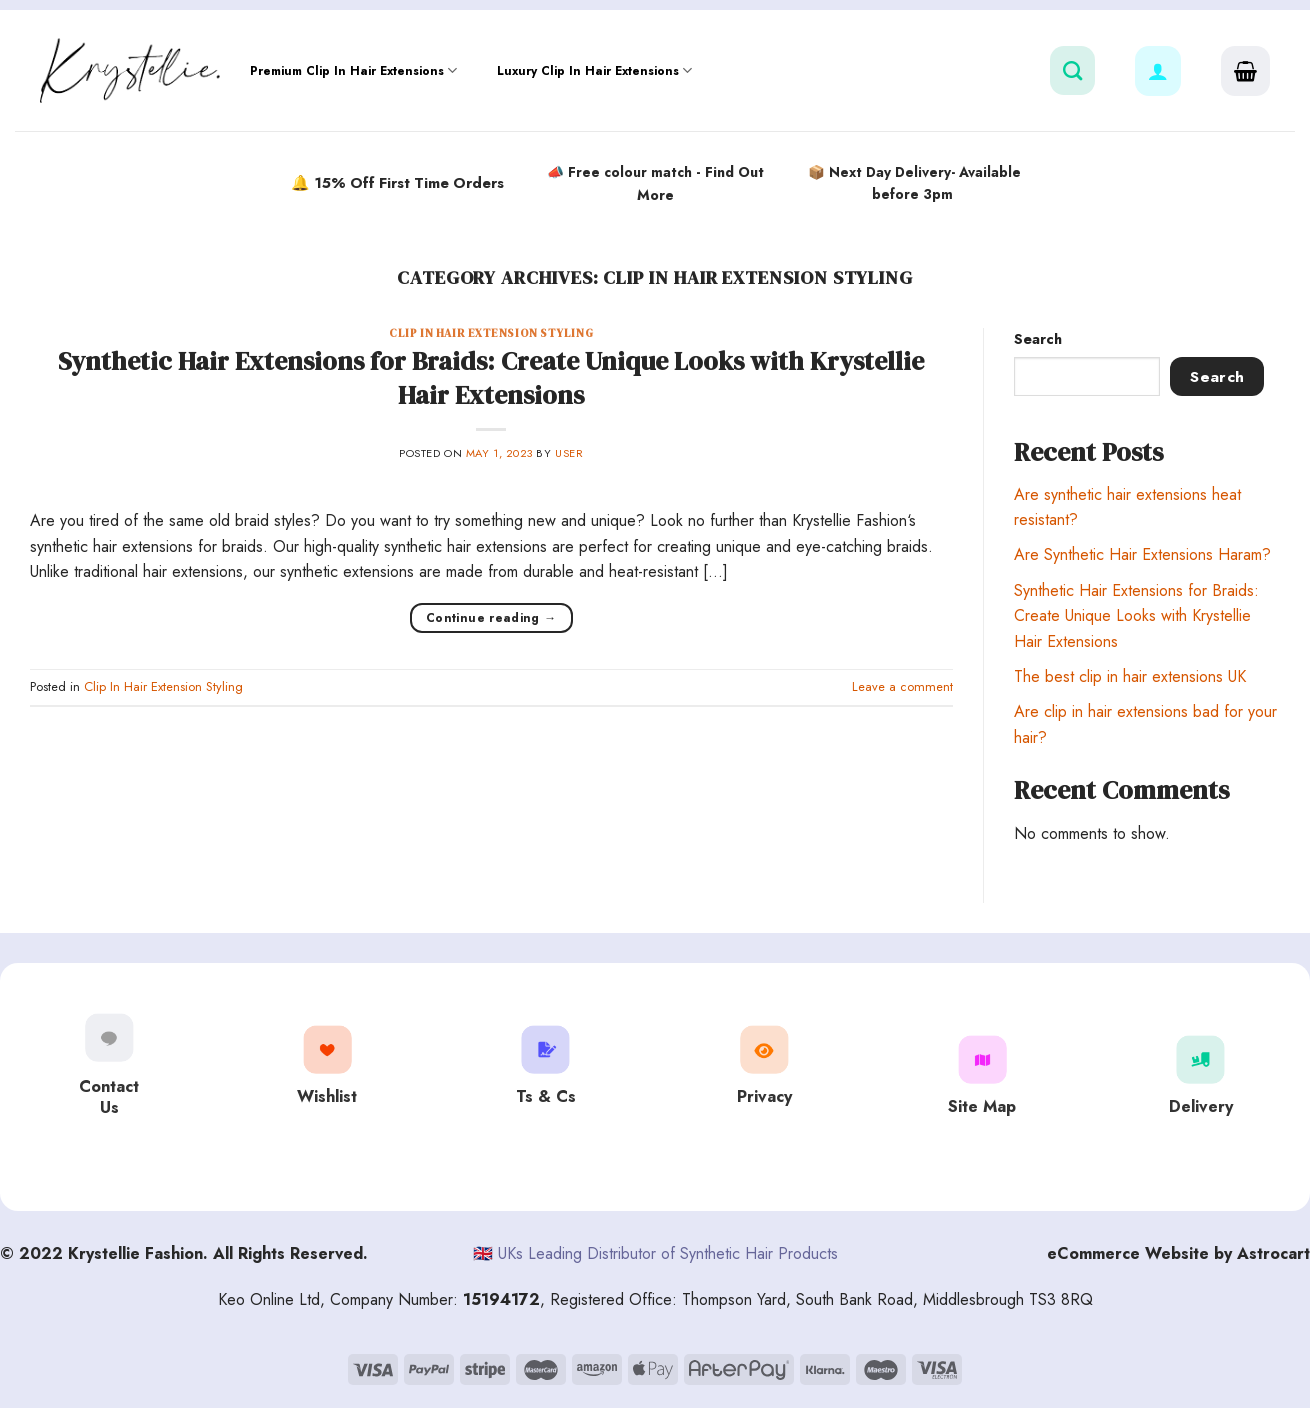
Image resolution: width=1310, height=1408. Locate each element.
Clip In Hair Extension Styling (491, 333)
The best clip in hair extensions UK (1130, 676)
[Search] (1072, 70)
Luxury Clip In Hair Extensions (594, 70)
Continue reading (491, 618)
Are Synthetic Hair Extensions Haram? (1142, 554)
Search (1038, 339)
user (569, 453)
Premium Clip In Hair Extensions (353, 70)
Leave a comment (902, 686)
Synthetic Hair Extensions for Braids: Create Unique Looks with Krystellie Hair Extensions (491, 377)
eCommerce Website (1128, 1253)
